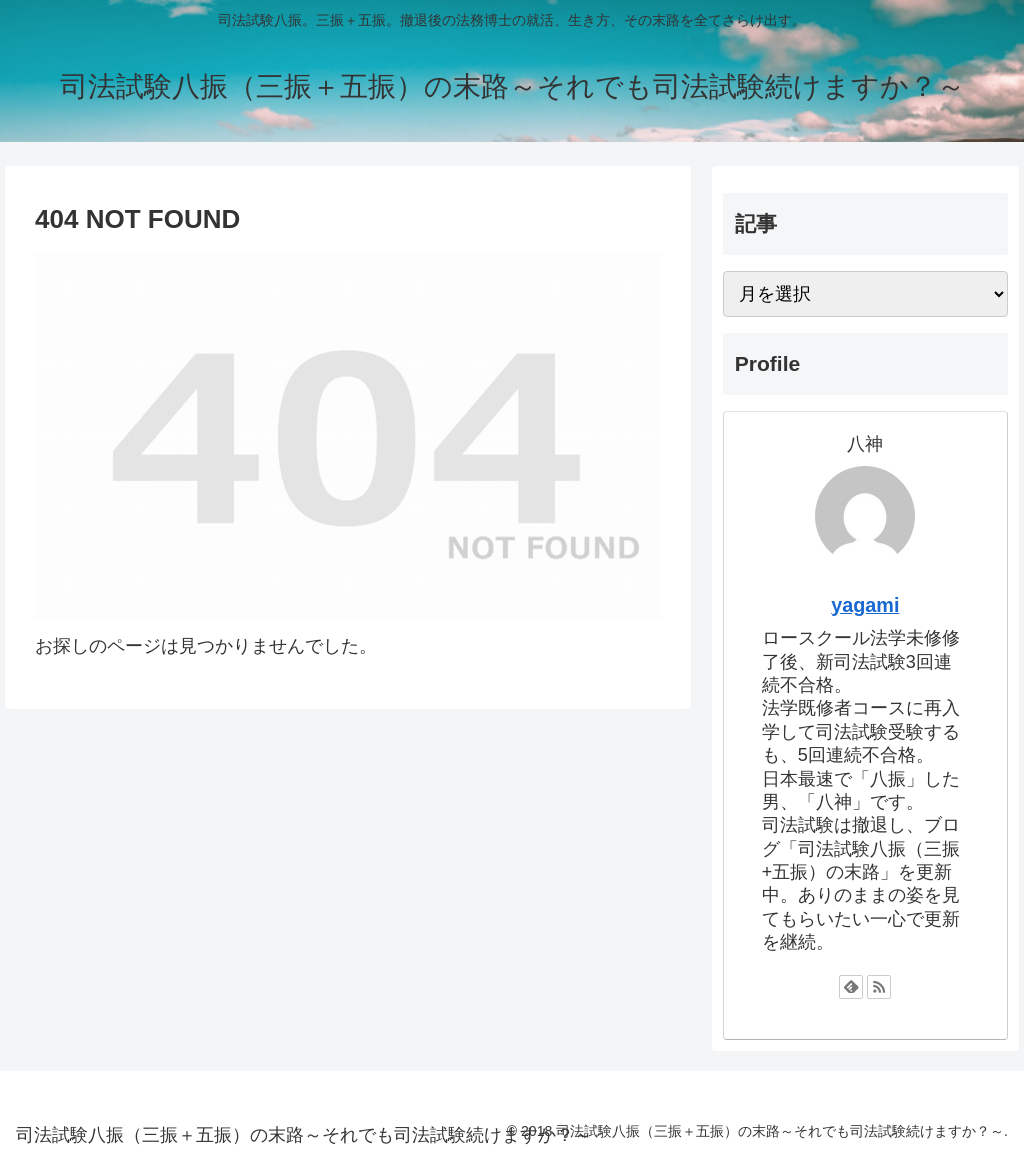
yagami (865, 605)
